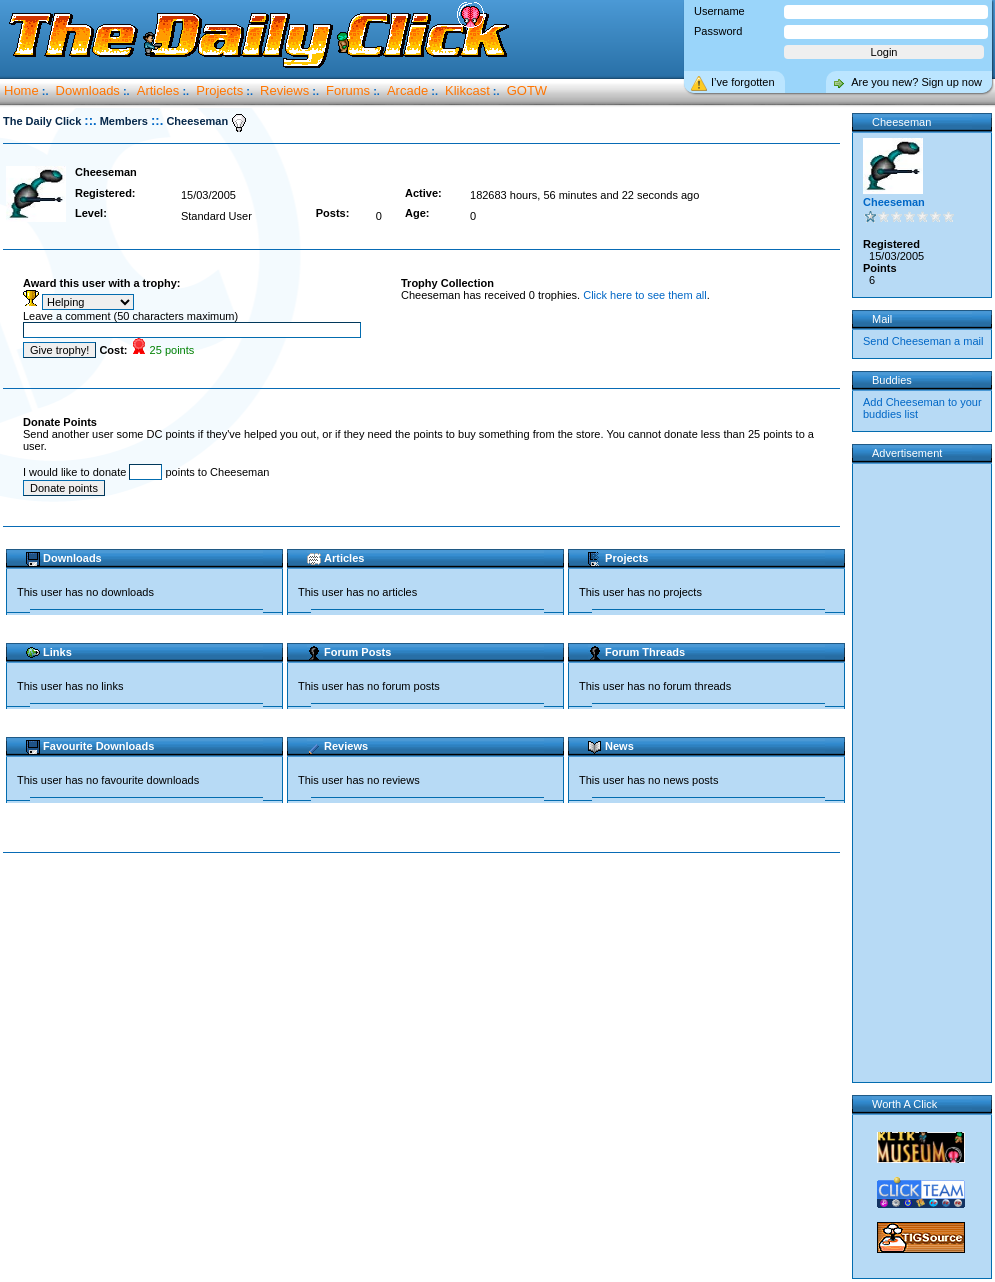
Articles (158, 90)
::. (90, 120)
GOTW (527, 90)
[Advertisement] (187, 1059)
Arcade (407, 90)
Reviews (284, 90)
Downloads (88, 90)
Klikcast (467, 90)
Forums (348, 90)
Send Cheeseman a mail (923, 341)
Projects (219, 90)
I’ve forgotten (743, 82)
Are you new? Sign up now (916, 82)
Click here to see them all (645, 295)
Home (21, 90)
